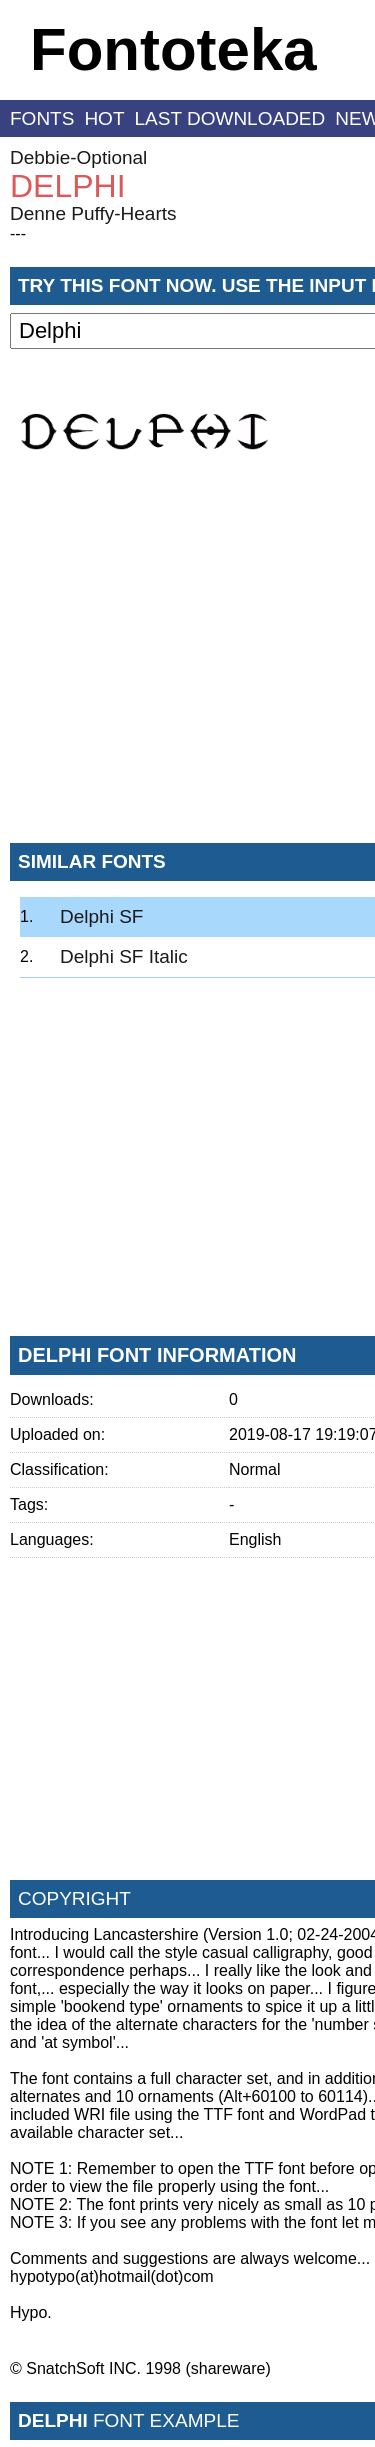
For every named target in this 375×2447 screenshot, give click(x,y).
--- (18, 233)
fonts (42, 118)
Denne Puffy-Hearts (93, 213)
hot (104, 118)
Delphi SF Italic (124, 956)
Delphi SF (101, 916)
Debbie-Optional (78, 157)
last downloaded (230, 118)
